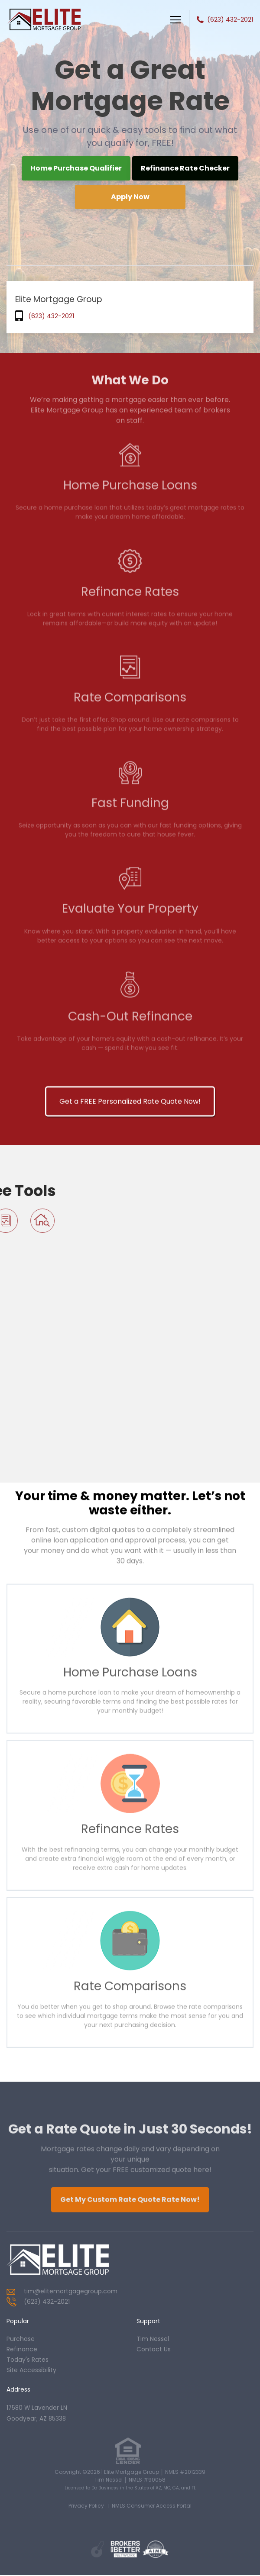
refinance (21, 2349)
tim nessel (152, 2338)
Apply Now (130, 197)
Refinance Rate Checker (185, 168)
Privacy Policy (86, 2506)
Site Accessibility (31, 2370)
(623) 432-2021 (230, 19)
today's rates (27, 2359)
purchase (20, 2338)
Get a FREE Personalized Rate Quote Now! (130, 1562)
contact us (153, 2349)
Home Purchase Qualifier (76, 168)
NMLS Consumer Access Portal (152, 2506)
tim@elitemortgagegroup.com (70, 2291)
